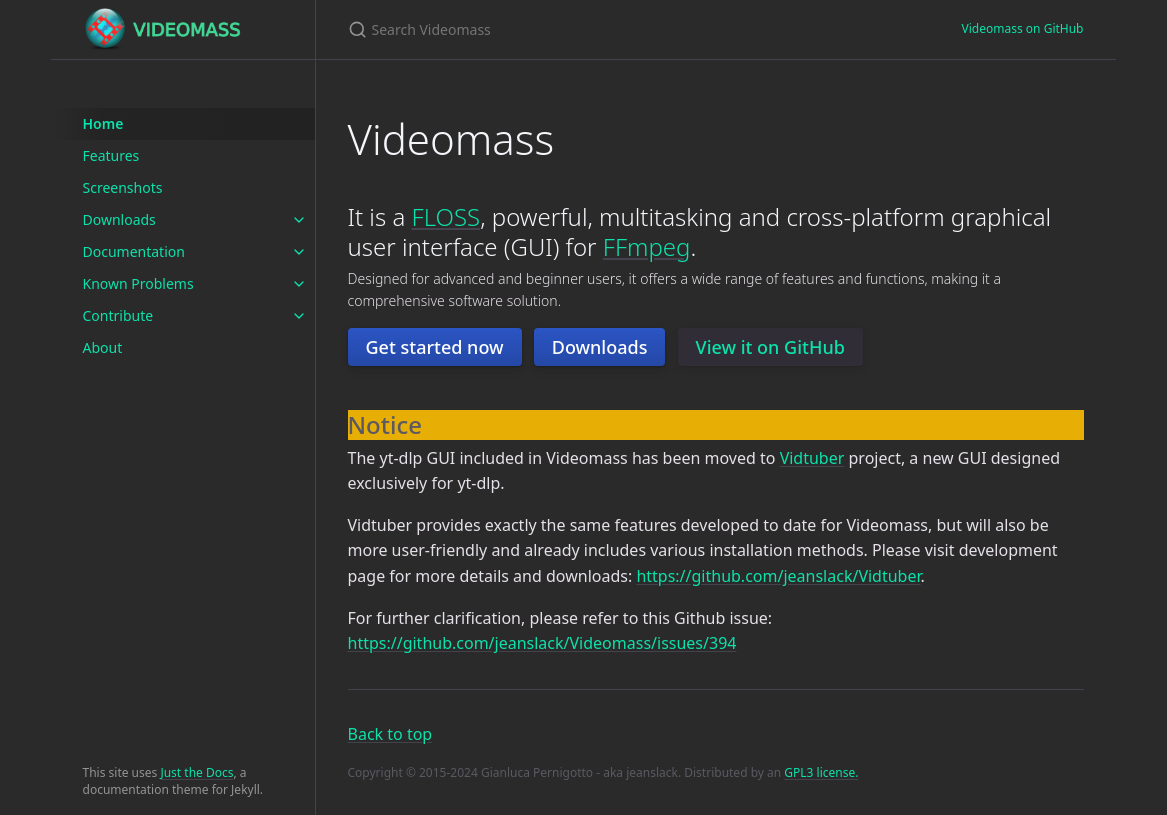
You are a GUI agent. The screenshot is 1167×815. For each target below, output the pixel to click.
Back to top (390, 734)
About (103, 347)
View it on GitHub (770, 347)
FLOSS (446, 216)
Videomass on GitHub (1023, 28)
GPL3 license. (821, 772)
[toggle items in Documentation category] (299, 252)
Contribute (118, 315)
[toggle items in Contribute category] (299, 316)
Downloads (119, 219)
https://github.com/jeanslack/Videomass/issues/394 (542, 643)
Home (103, 123)
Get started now (435, 347)
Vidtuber (812, 458)
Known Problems (138, 283)
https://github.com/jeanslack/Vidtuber (778, 576)
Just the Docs (196, 772)
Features (111, 155)
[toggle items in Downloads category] (299, 220)
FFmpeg (647, 246)
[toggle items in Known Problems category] (299, 284)
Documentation (134, 251)
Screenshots (123, 187)
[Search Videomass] (584, 29)
